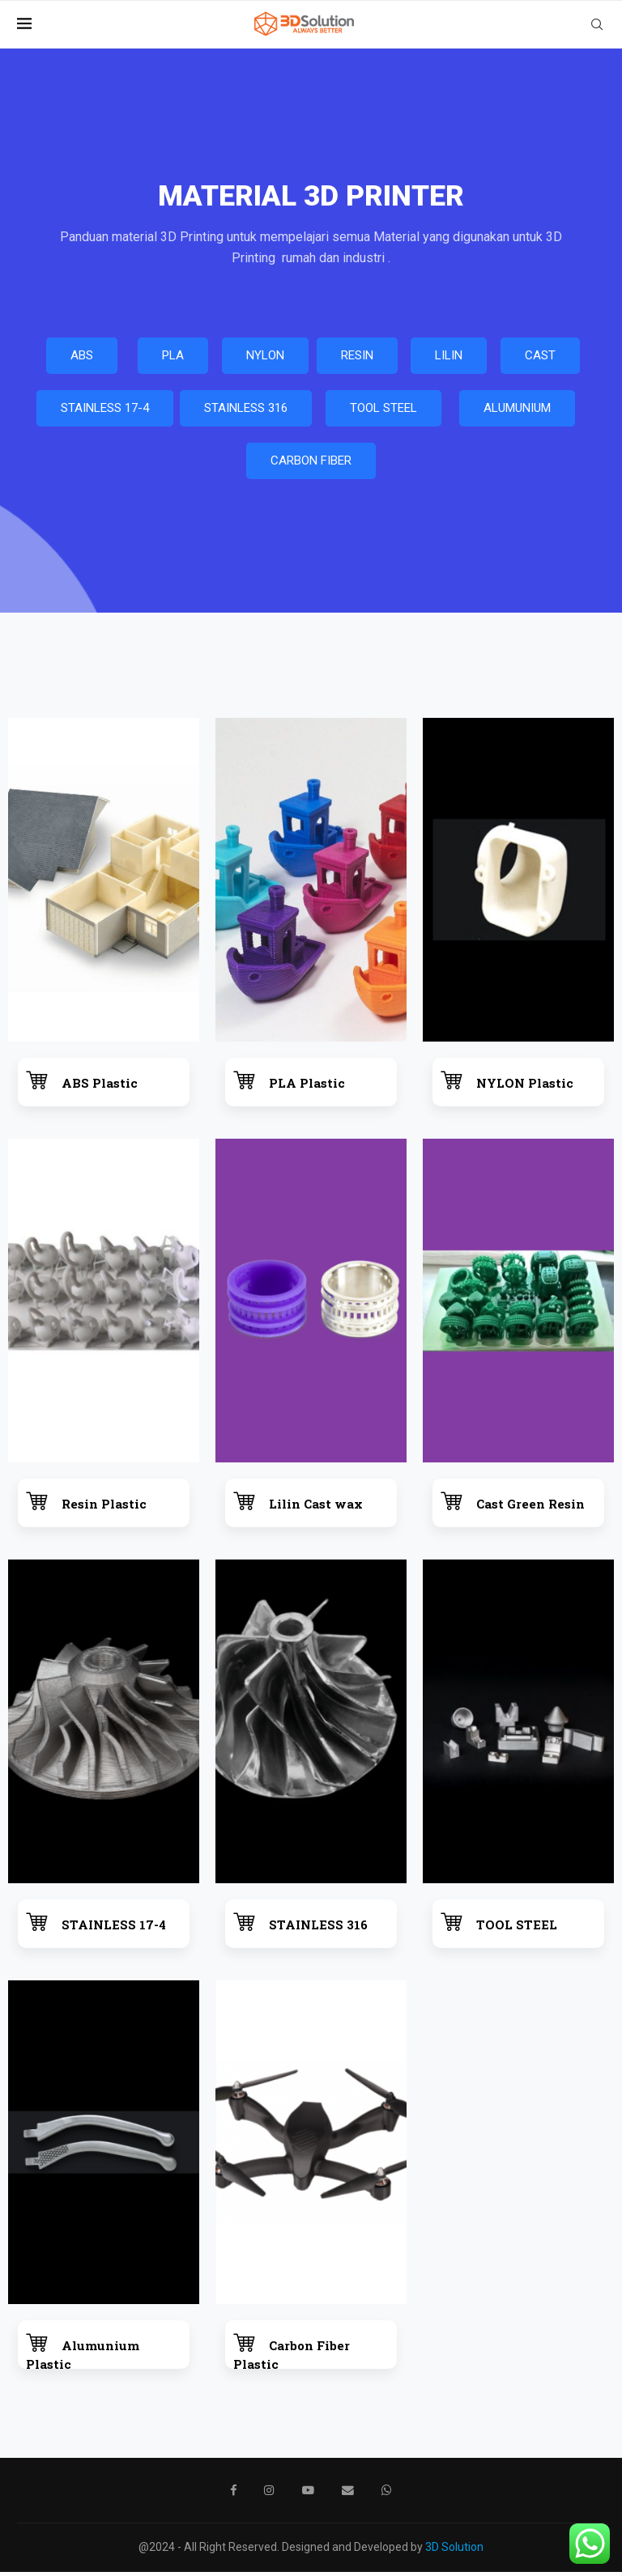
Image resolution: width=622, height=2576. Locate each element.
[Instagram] (270, 2494)
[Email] (347, 2494)
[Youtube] (308, 2494)
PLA (173, 359)
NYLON (265, 359)
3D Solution (454, 2550)
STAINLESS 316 (246, 412)
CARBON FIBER (311, 464)
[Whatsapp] (385, 2494)
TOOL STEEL (383, 412)
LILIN (448, 359)
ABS (81, 359)
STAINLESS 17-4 (105, 412)
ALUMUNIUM (517, 412)
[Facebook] (235, 2494)
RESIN (357, 359)
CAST (540, 359)
